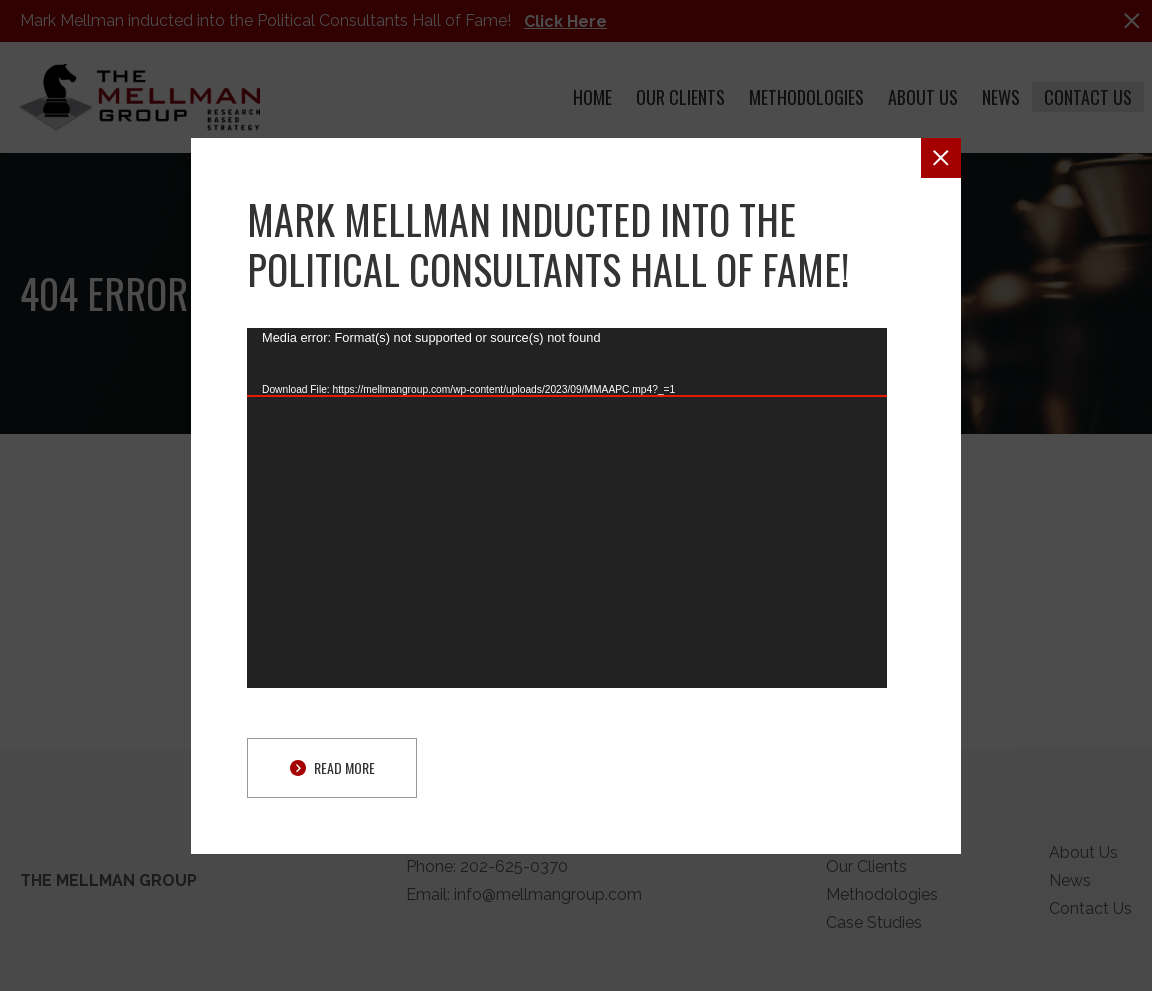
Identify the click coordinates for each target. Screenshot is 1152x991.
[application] (567, 508)
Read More (332, 767)
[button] (941, 158)
